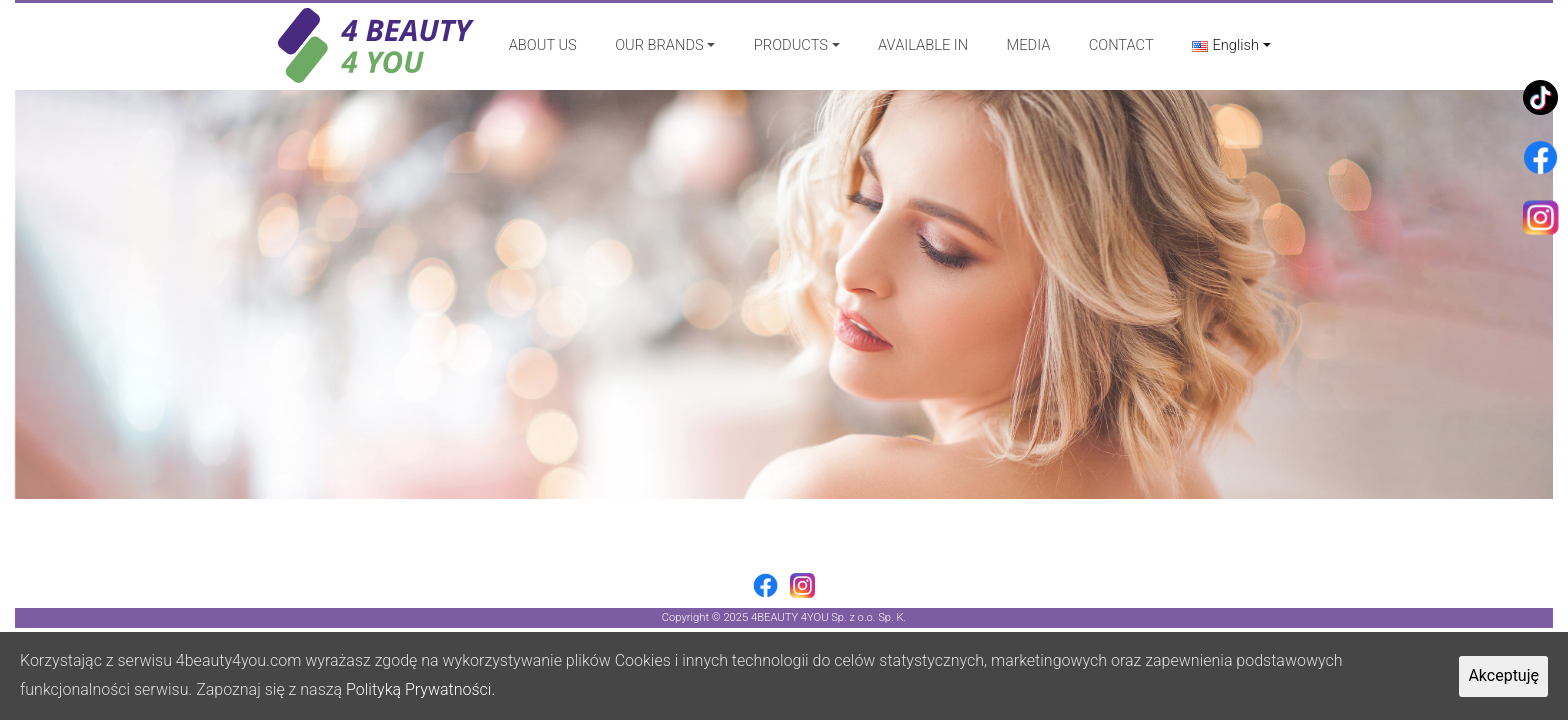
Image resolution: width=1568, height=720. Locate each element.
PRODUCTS (791, 45)
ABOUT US (543, 45)
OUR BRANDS (659, 45)
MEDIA (1029, 45)
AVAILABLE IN (923, 45)
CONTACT (1121, 45)
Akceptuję (1503, 675)
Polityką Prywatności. (420, 689)
